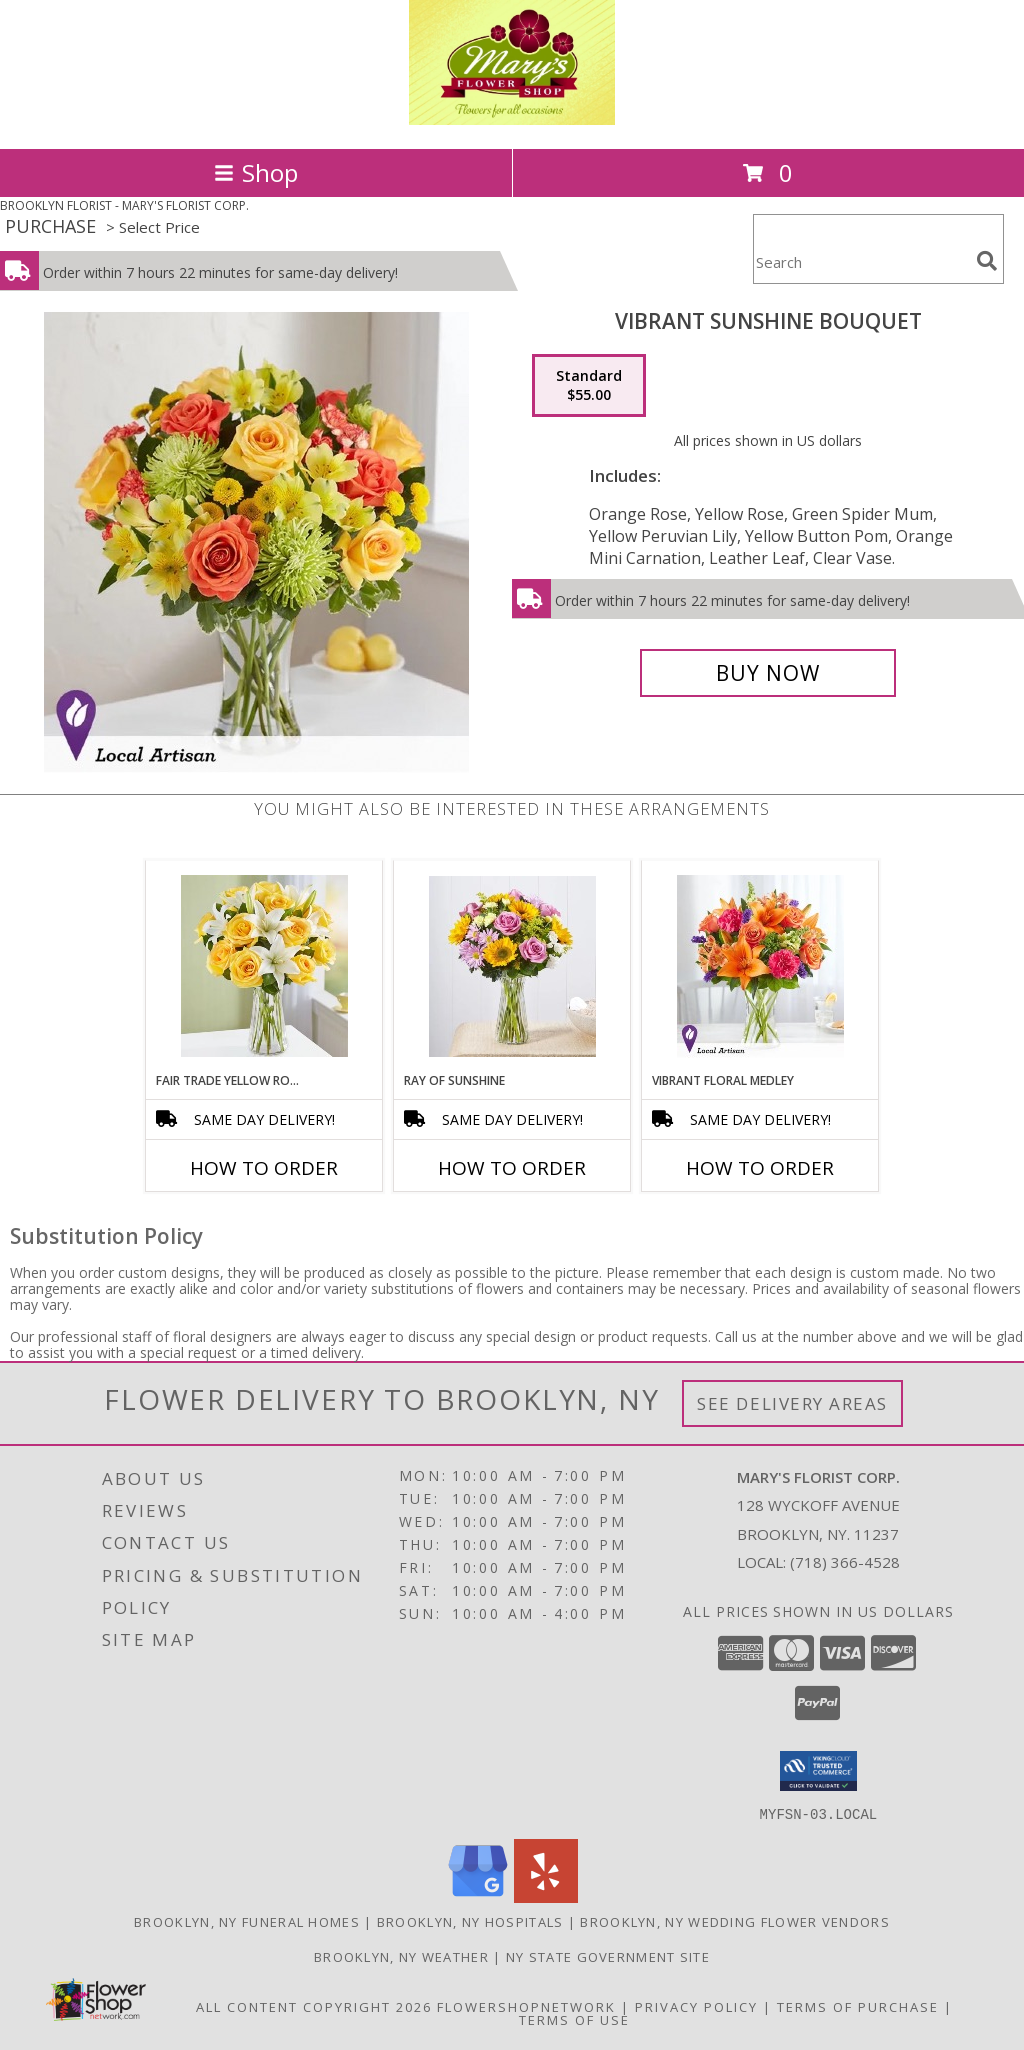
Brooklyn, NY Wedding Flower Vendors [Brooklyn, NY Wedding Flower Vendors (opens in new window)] (735, 1921)
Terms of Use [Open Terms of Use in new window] (574, 2019)
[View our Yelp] (546, 1896)
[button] (818, 1771)
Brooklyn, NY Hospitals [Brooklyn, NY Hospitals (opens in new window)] (470, 1921)
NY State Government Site (608, 1956)
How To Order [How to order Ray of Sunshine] (512, 1168)
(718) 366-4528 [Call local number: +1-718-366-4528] (845, 1562)
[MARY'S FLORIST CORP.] (512, 119)
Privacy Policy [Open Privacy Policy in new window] (696, 2006)
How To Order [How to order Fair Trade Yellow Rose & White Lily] (264, 1168)
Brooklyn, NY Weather (401, 1956)
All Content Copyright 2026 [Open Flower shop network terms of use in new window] (314, 2006)
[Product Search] (861, 261)
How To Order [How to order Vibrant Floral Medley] (760, 1168)
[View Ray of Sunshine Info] (512, 966)
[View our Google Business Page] (478, 1896)
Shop (256, 172)
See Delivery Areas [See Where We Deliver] (792, 1403)
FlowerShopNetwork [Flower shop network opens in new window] (526, 2006)
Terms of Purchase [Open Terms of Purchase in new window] (858, 2006)
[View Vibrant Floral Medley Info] (760, 966)
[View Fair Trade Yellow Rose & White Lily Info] (264, 966)
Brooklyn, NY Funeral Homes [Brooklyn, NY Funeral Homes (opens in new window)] (247, 1921)
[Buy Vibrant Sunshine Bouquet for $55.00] (768, 673)
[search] (987, 261)
